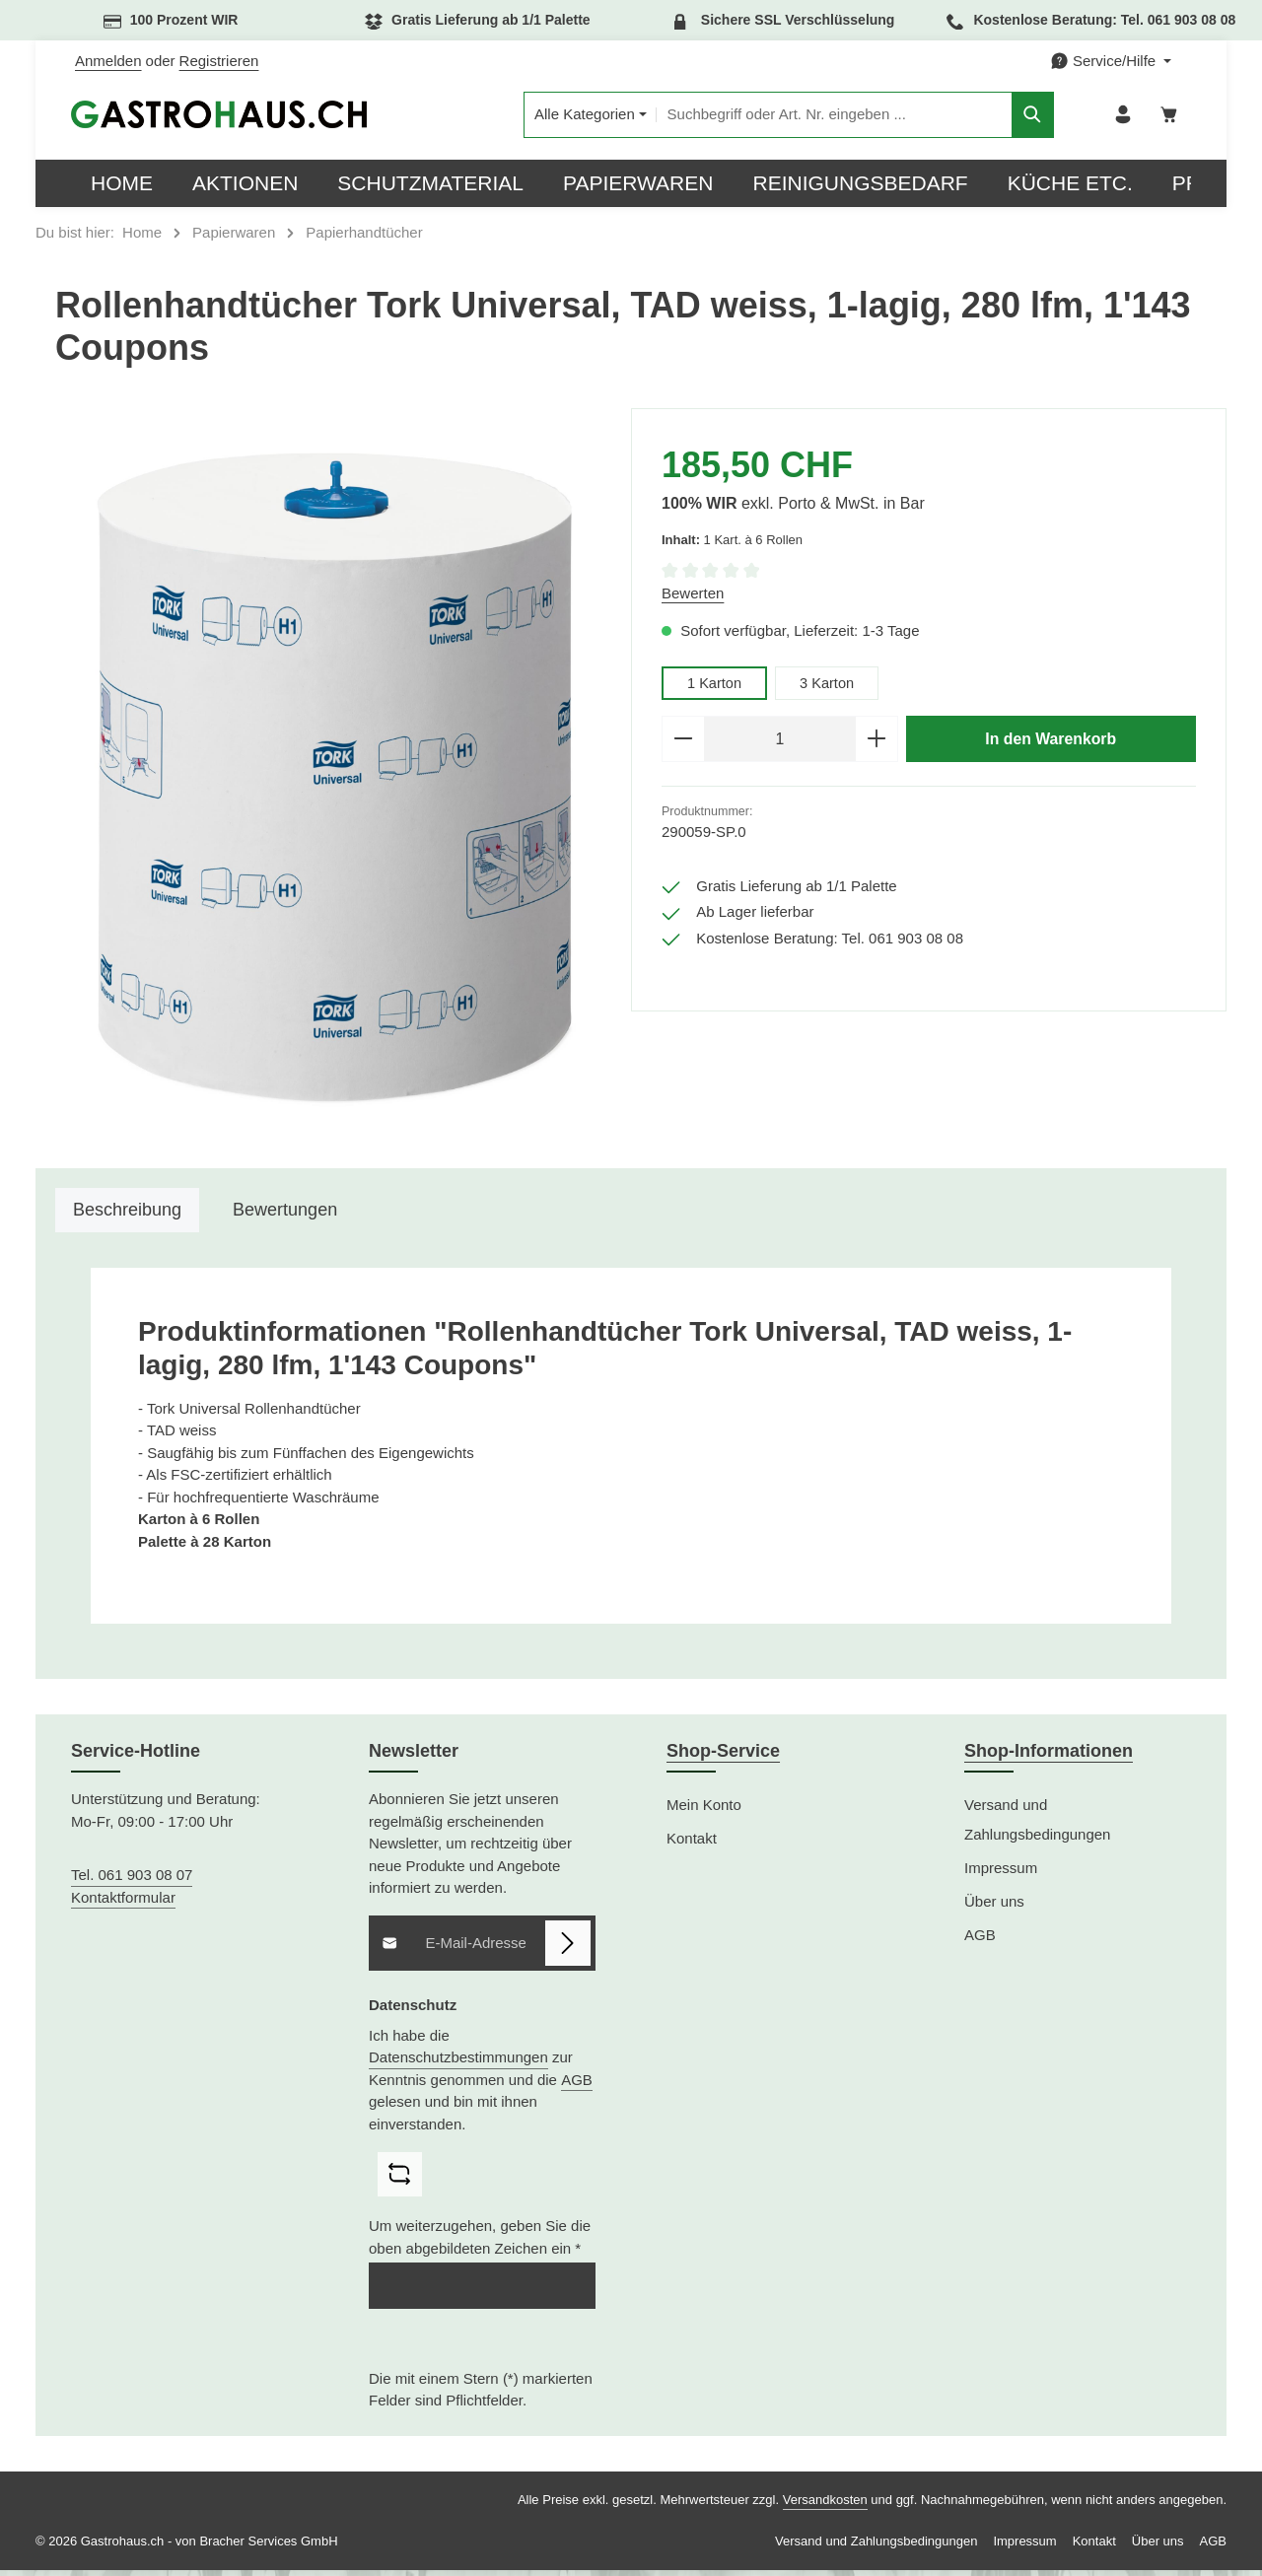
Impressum (1000, 1873)
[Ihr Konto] (1118, 118)
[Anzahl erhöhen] (877, 745)
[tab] (127, 1216)
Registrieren (219, 60)
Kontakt (691, 1844)
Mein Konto (703, 1810)
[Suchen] (1002, 118)
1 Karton (715, 687)
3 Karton (830, 687)
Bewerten (693, 598)
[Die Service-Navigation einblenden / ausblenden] (1110, 61)
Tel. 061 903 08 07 (131, 1880)
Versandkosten (825, 2505)
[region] (333, 784)
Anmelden (108, 60)
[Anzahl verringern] (683, 745)
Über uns (994, 1907)
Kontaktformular (123, 1902)
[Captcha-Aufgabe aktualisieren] (400, 2180)
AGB (577, 2084)
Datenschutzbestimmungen (458, 2062)
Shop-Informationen (1048, 1757)
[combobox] (803, 118)
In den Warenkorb (1051, 744)
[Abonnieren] (568, 1948)
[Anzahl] (780, 745)
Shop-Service (723, 1757)
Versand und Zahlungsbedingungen (1037, 1825)
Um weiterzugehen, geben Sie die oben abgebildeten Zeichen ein (480, 2243)
